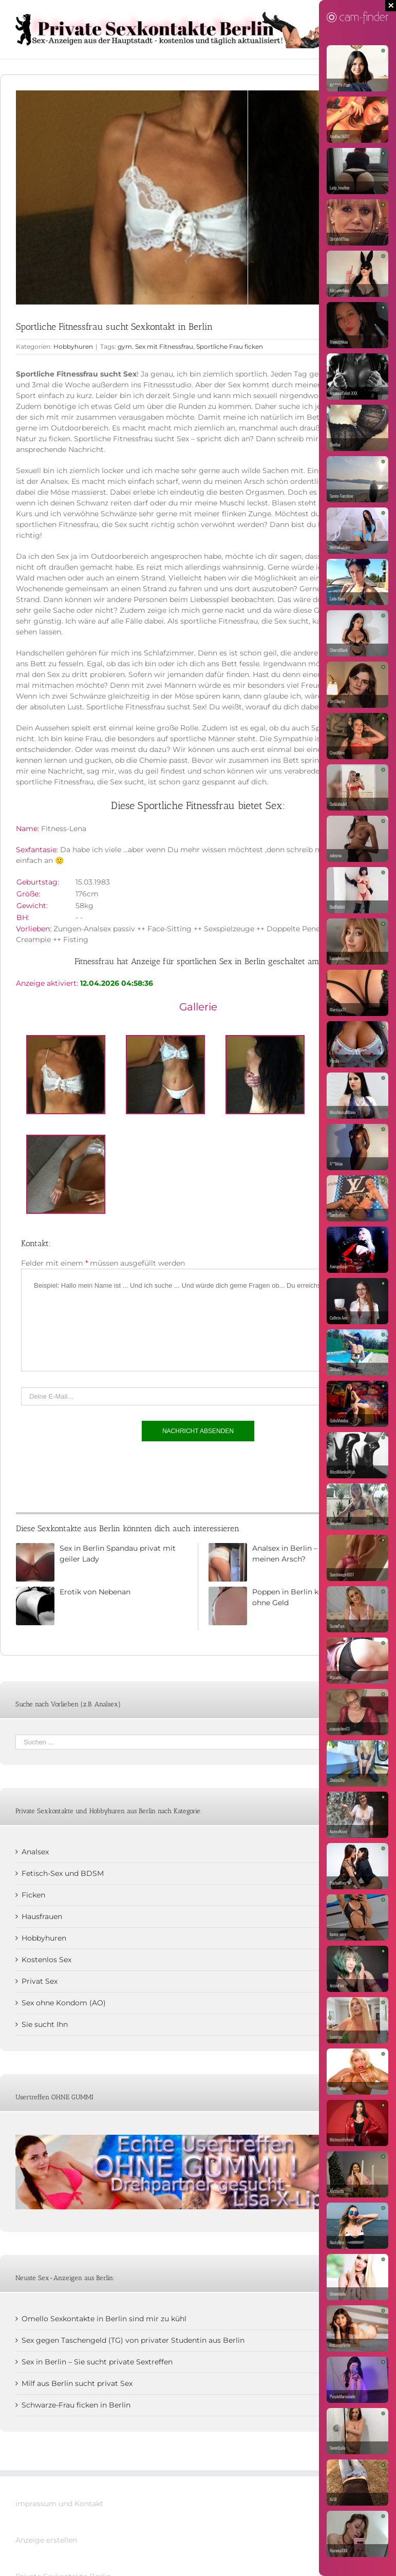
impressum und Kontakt (59, 2503)
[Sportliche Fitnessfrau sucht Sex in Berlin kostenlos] (198, 197)
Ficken (33, 1895)
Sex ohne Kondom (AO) (64, 2002)
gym (125, 346)
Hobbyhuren (73, 346)
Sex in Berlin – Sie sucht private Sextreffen (97, 2361)
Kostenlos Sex (46, 1959)
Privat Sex (40, 1981)
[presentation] (99, 1474)
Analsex (35, 1851)
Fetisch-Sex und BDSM (63, 1873)
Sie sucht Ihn (45, 2024)
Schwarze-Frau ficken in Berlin (76, 2405)
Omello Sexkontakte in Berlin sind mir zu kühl (104, 2318)
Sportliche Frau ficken (229, 346)
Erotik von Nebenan (95, 1591)
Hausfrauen (42, 1916)
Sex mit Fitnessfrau (164, 346)
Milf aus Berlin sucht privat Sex (77, 2383)
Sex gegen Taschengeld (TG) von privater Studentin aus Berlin (133, 2340)
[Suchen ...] (190, 1742)
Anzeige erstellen (46, 2540)
